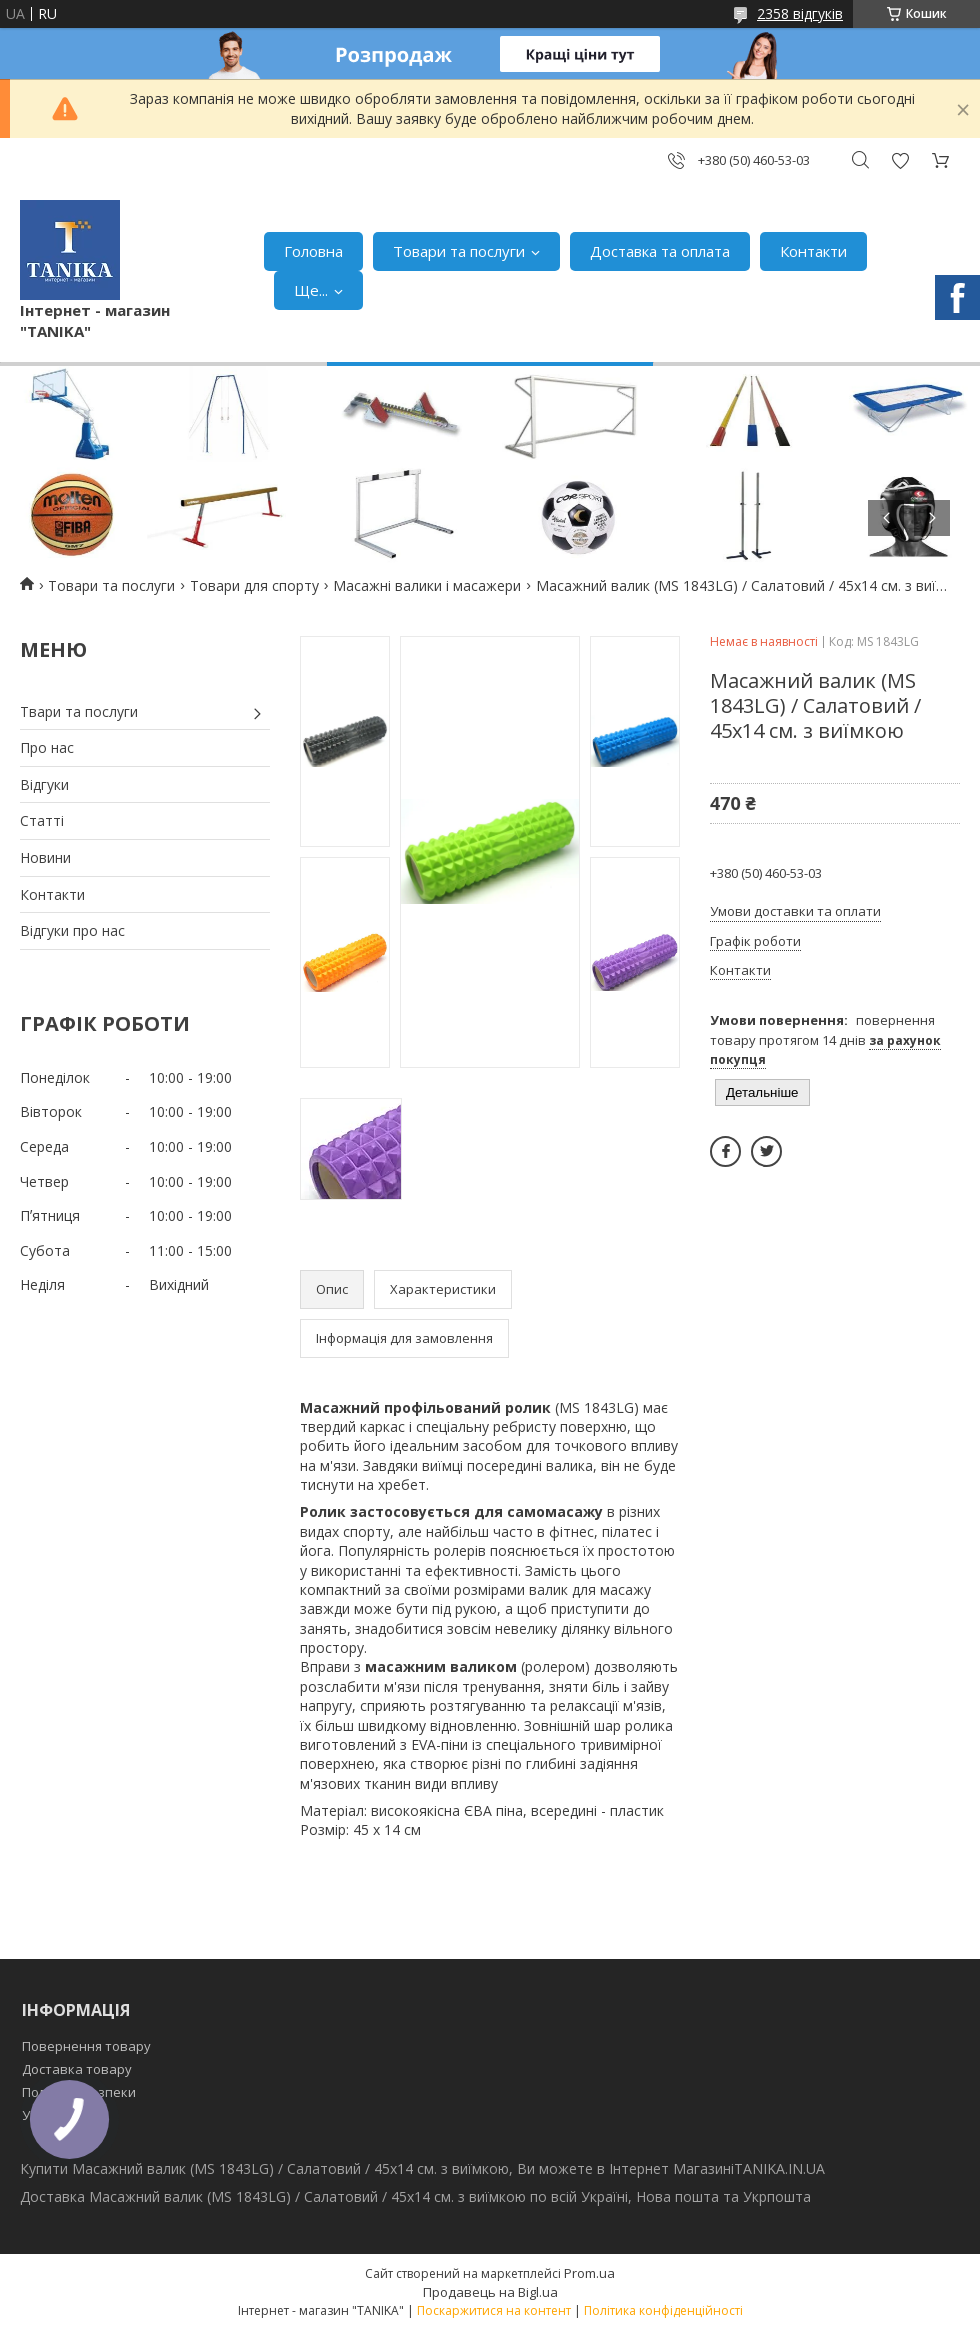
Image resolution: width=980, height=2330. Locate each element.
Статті (42, 820)
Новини (45, 857)
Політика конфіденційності (663, 2310)
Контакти (813, 251)
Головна (313, 251)
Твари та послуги (79, 711)
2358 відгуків (800, 13)
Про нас (47, 747)
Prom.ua (589, 2273)
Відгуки (44, 784)
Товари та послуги (459, 251)
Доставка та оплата (660, 251)
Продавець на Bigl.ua (490, 2292)
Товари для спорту (254, 585)
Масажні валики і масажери (427, 585)
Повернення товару (86, 2046)
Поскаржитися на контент (494, 2310)
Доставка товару (77, 2069)
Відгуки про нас (72, 930)
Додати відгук (900, 160)
